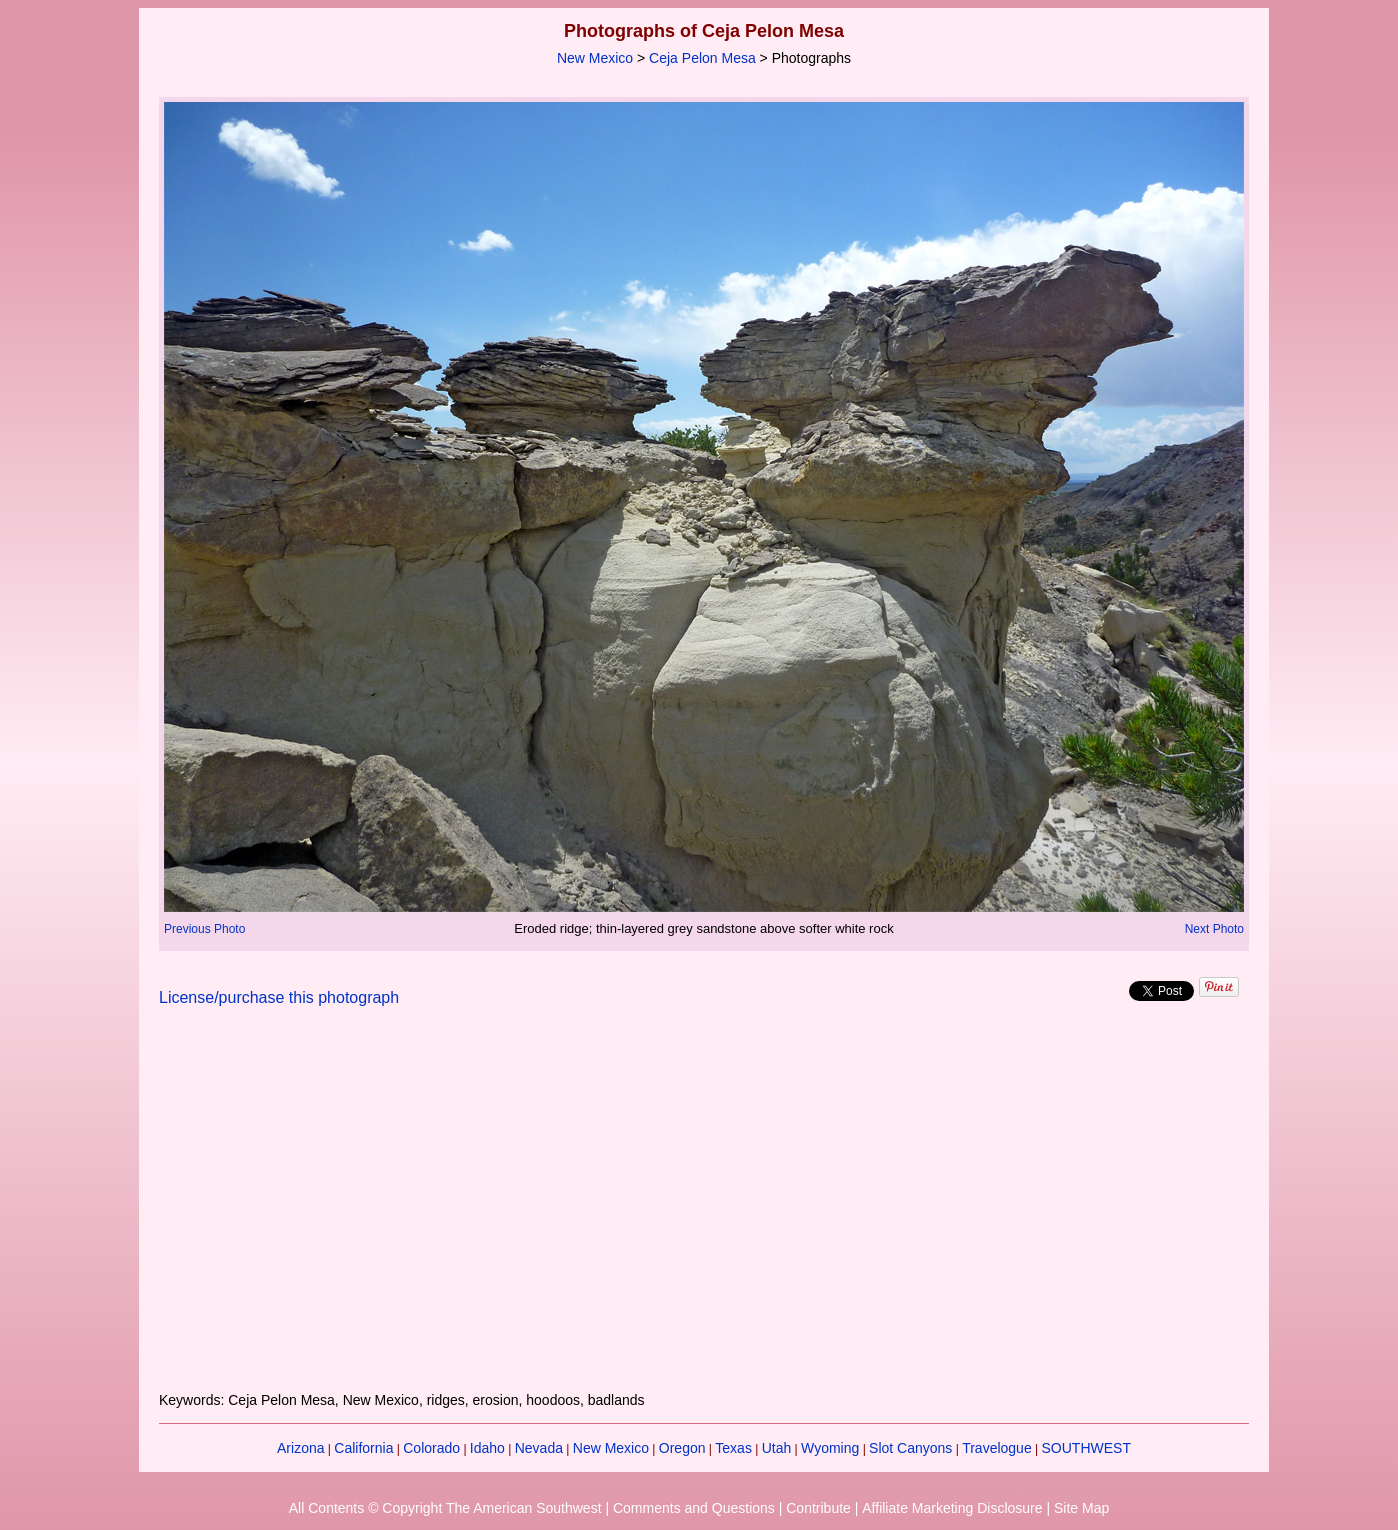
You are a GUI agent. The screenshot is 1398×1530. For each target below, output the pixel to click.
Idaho (487, 1448)
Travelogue (997, 1448)
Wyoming (830, 1448)
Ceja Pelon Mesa (702, 58)
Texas (733, 1448)
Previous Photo (204, 929)
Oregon (682, 1448)
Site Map (1081, 1508)
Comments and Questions (694, 1508)
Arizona (300, 1448)
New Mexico (595, 58)
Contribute (818, 1508)
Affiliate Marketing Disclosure (952, 1508)
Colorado (431, 1448)
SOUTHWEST (1086, 1448)
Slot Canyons (910, 1448)
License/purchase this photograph (279, 997)
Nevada (539, 1448)
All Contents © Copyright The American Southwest (445, 1508)
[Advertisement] (704, 1211)
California (363, 1448)
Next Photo (1214, 929)
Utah (777, 1448)
